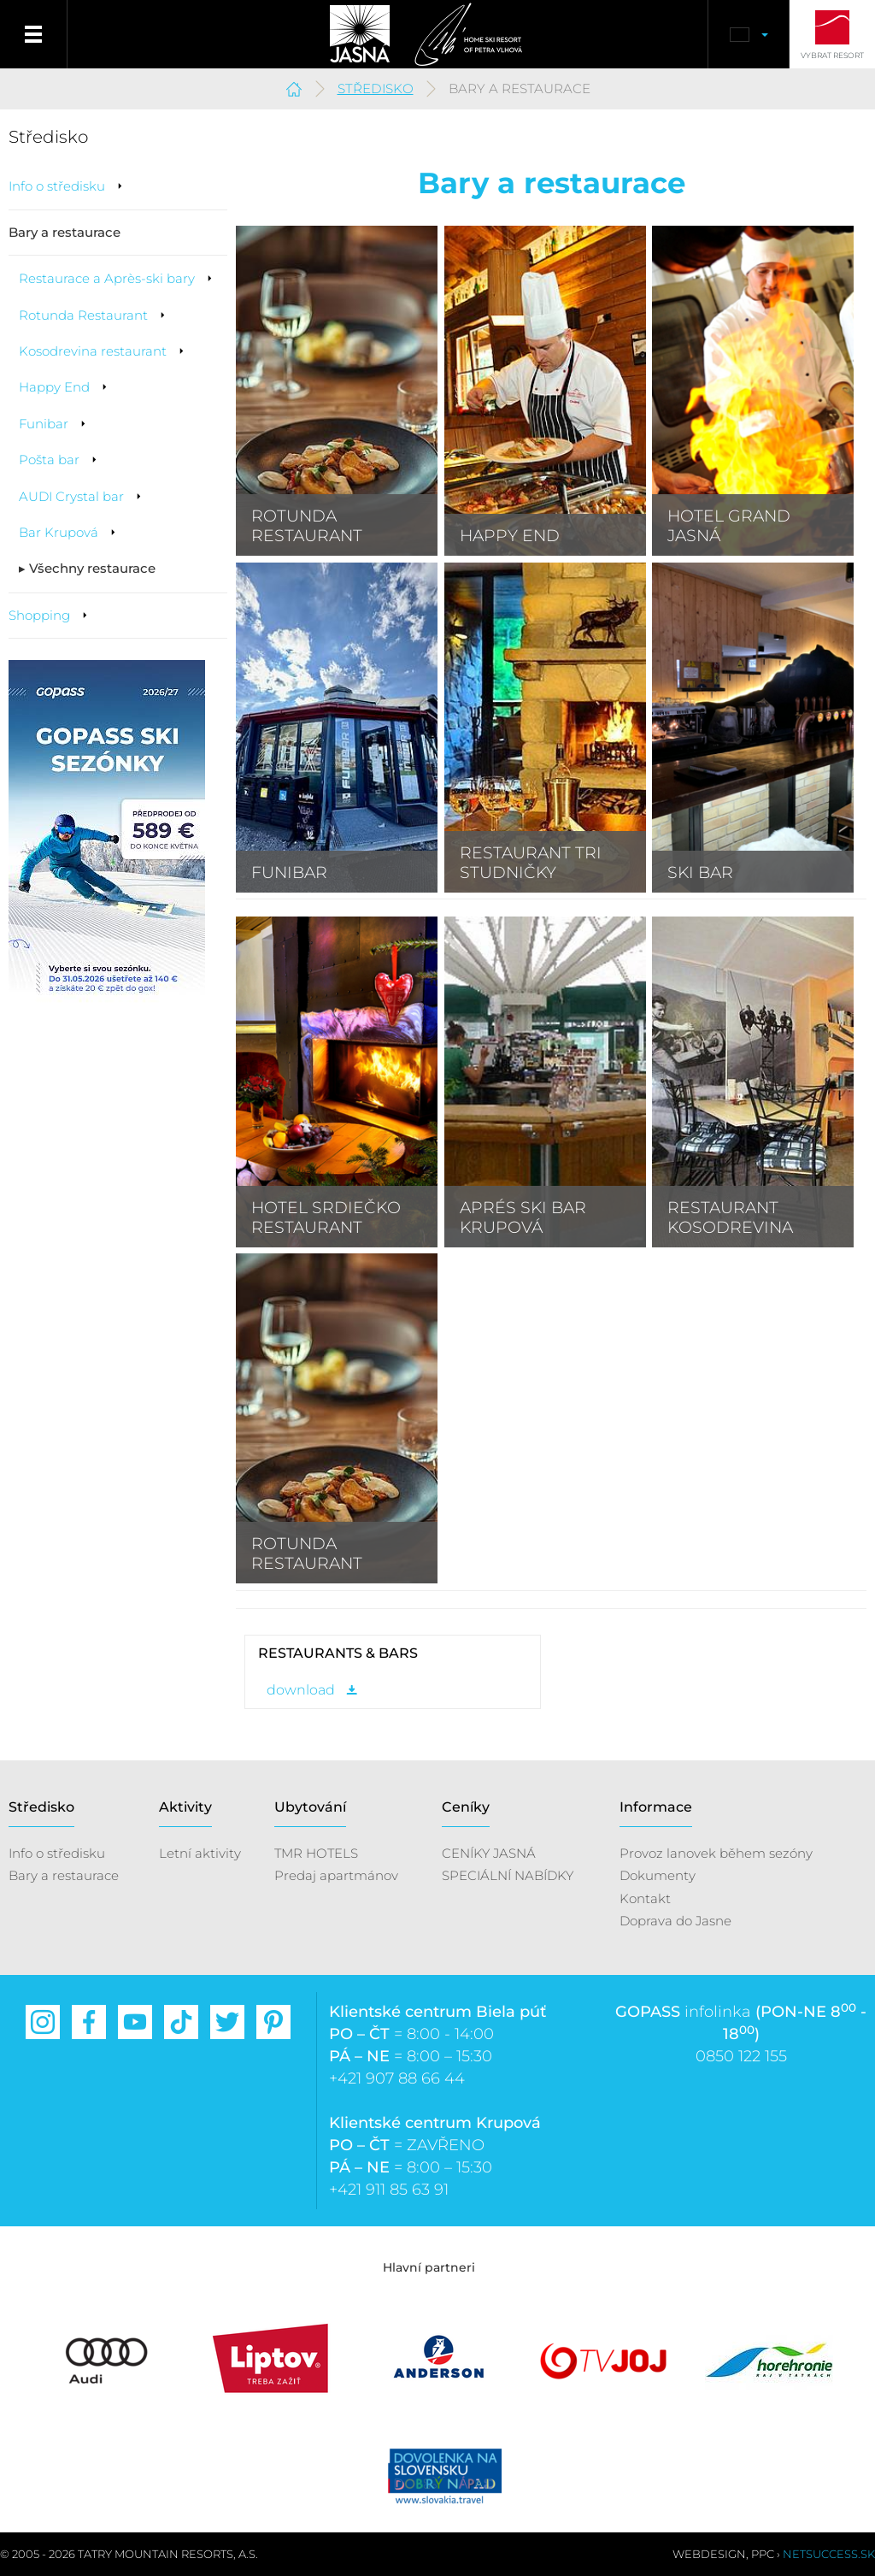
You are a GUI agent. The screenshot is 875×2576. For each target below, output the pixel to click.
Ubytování (310, 1807)
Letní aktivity (200, 1853)
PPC (762, 2554)
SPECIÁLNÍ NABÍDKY (507, 1875)
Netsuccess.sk (829, 2554)
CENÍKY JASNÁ (489, 1853)
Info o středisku (57, 1853)
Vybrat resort (832, 55)
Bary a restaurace (64, 1875)
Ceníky (466, 1807)
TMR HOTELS (316, 1853)
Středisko (376, 88)
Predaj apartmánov (336, 1875)
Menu (34, 34)
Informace (656, 1807)
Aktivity (185, 1807)
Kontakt (645, 1898)
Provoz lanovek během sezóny (716, 1853)
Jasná (360, 34)
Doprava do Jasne (675, 1921)
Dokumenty (658, 1875)
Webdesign (709, 2554)
